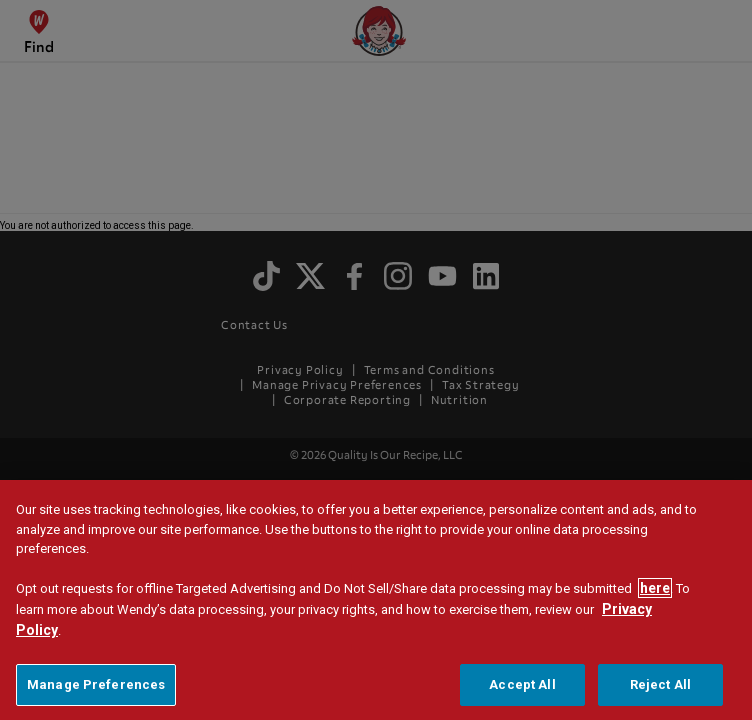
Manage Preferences (96, 688)
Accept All (522, 688)
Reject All (660, 688)
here (655, 592)
